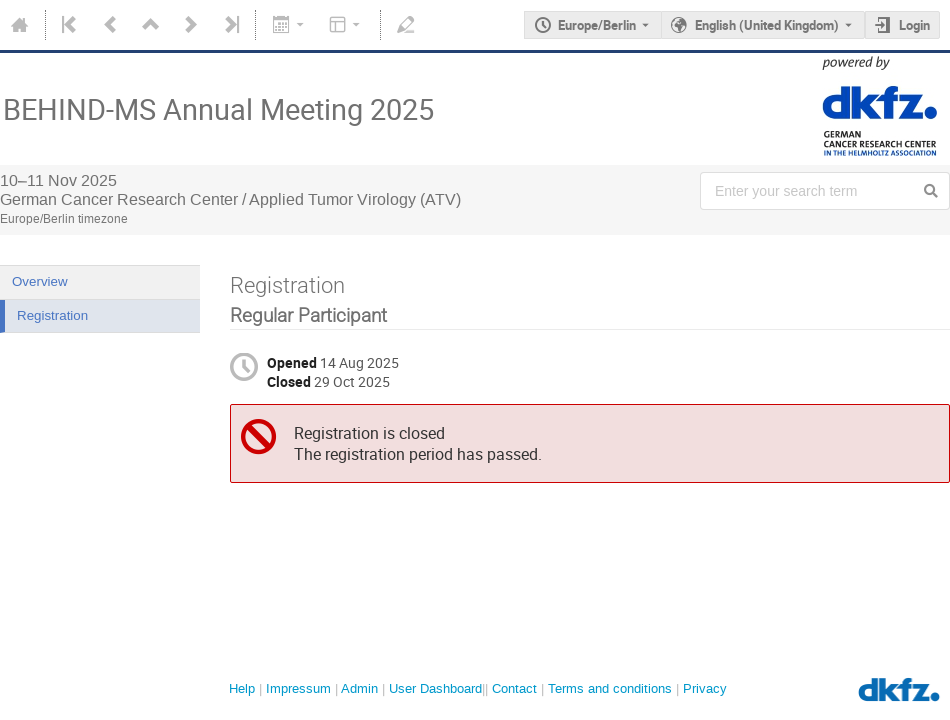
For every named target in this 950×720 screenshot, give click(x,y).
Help (242, 688)
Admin (359, 688)
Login (914, 25)
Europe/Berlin (597, 25)
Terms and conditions (610, 688)
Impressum (298, 688)
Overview (40, 281)
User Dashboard (435, 688)
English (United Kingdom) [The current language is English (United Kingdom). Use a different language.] (767, 25)
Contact (514, 688)
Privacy (705, 688)
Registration (52, 315)
